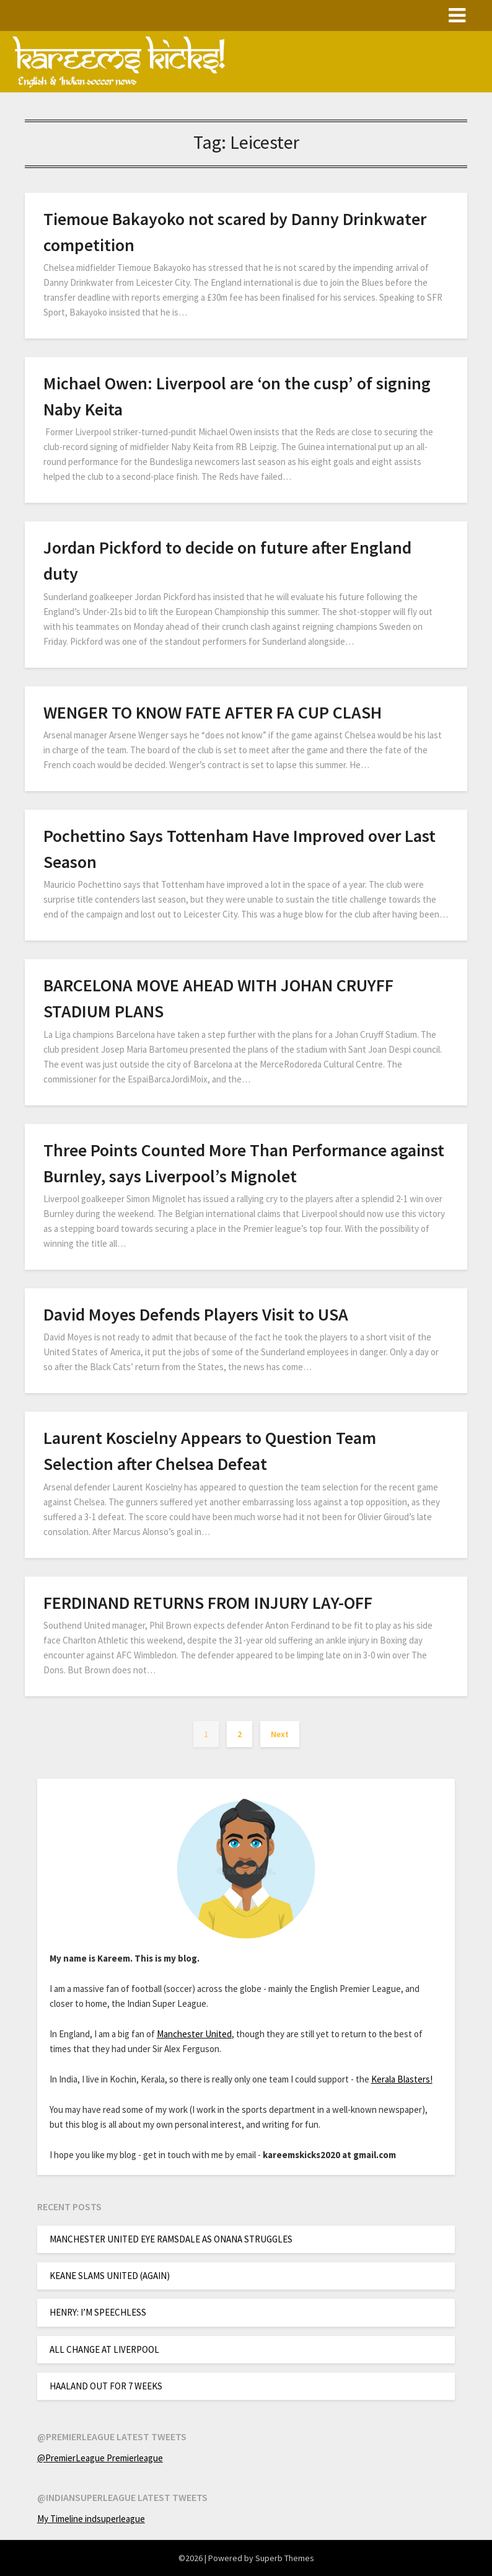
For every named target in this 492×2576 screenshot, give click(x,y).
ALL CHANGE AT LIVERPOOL (104, 2349)
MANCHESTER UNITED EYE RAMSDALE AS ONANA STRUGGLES (171, 2239)
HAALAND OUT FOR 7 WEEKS (106, 2386)
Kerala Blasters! (402, 2079)
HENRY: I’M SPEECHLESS (98, 2312)
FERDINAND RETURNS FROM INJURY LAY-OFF (207, 1602)
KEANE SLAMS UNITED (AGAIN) (110, 2276)
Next (280, 1734)
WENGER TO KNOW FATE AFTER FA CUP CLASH (212, 712)
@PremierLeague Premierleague (100, 2458)
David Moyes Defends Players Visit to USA (195, 1314)
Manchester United (194, 2034)
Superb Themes (284, 2558)
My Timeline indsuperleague (91, 2519)
